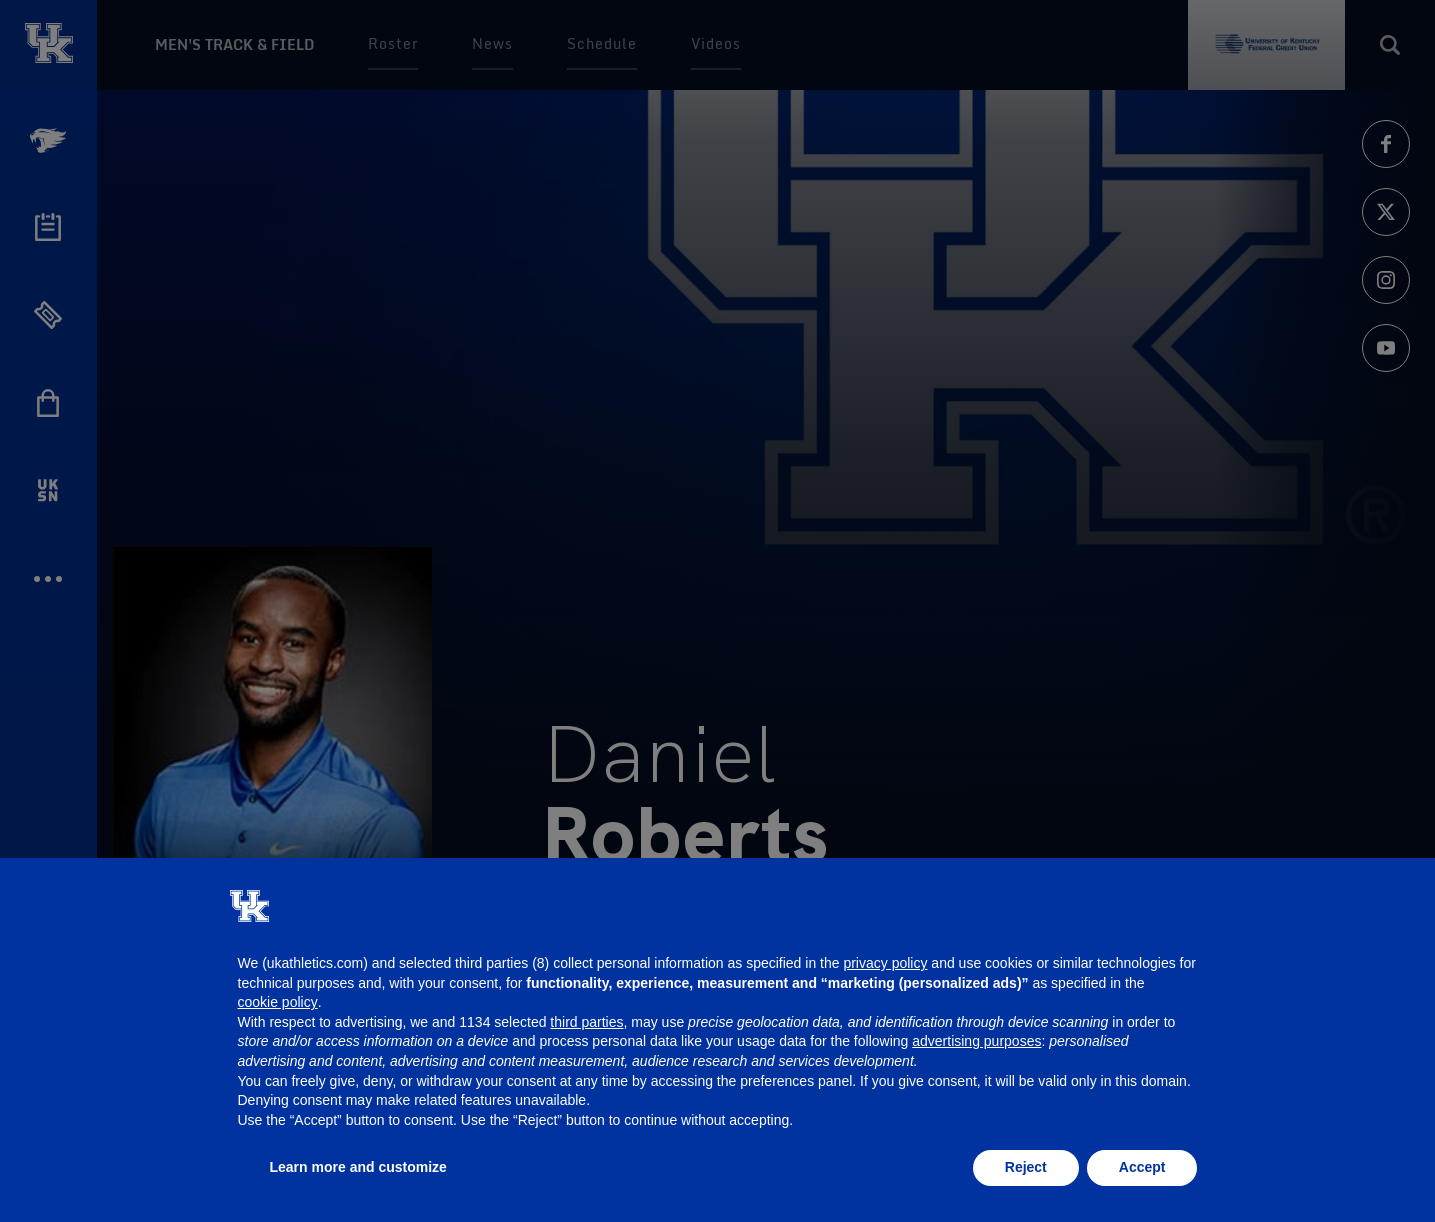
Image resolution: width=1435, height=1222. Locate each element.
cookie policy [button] (278, 1002)
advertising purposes (976, 1041)
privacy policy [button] (885, 963)
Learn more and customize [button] (358, 1167)
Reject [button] (1026, 1167)
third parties (586, 1022)
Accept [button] (1142, 1167)
